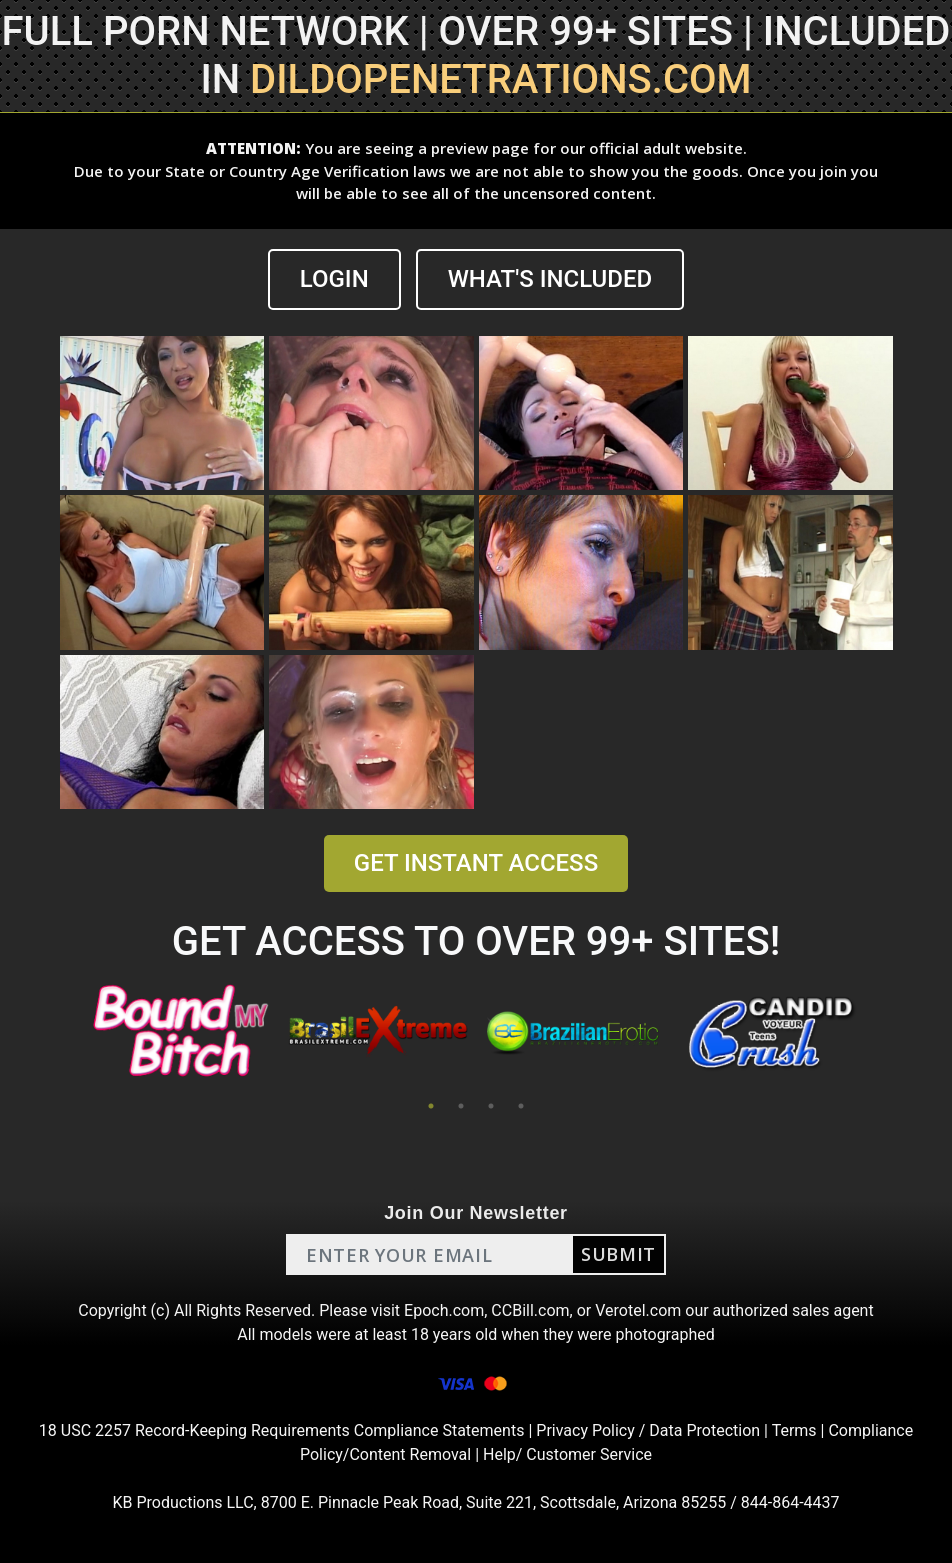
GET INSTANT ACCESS (476, 863)
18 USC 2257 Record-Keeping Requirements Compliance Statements (282, 1430)
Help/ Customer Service (567, 1454)
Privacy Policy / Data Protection (648, 1430)
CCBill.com (530, 1310)
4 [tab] (521, 1106)
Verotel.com (638, 1310)
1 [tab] (431, 1106)
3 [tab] (491, 1106)
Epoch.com (444, 1310)
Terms (794, 1430)
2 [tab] (461, 1106)
